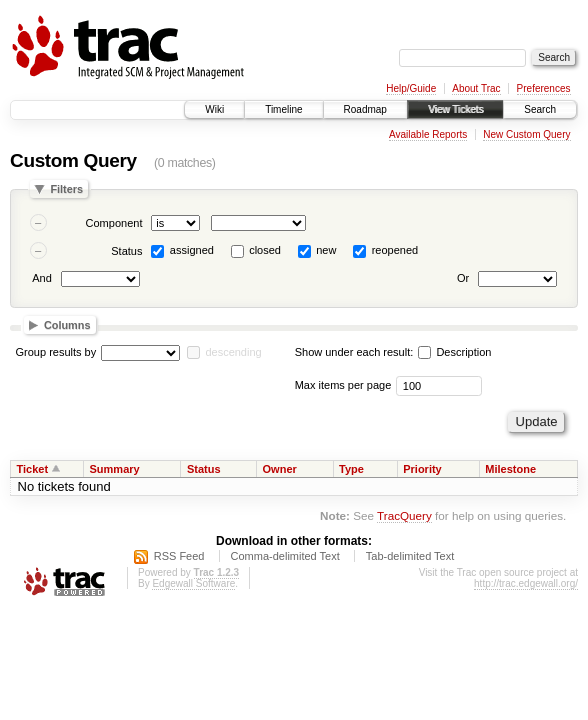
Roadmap (365, 109)
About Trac (476, 88)
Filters (66, 189)
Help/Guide (411, 88)
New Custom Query (526, 134)
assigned (192, 250)
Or (463, 278)
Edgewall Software (193, 583)
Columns (67, 325)
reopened (395, 250)
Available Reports (428, 134)
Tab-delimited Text (410, 556)
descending (233, 352)
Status (126, 251)
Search (540, 109)
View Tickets (455, 109)
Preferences (544, 88)
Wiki (214, 109)
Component (114, 223)
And (42, 278)
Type (351, 469)
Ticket (33, 469)
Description (454, 352)
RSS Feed (179, 556)
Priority (422, 469)
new (326, 250)
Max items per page (343, 385)
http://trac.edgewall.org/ (526, 583)
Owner (280, 469)
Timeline (283, 109)
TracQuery (404, 515)
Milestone (510, 469)
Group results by (56, 352)
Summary (115, 469)
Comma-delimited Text (285, 556)
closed (265, 250)
